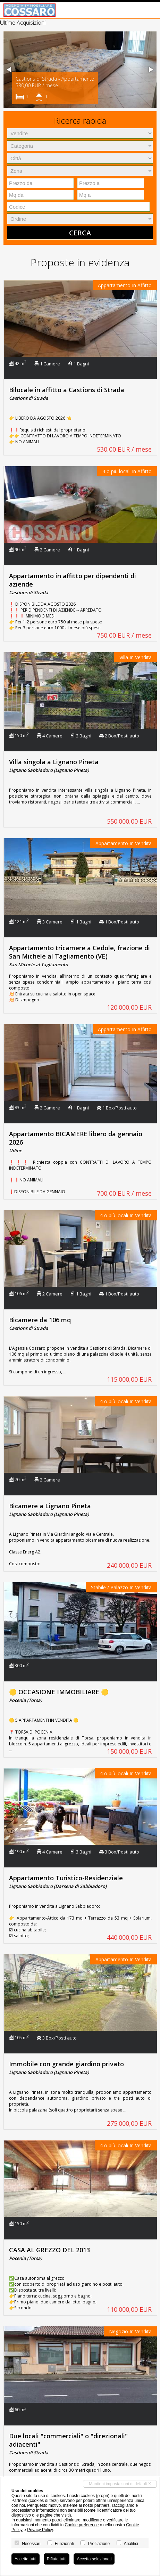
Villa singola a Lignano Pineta (54, 762)
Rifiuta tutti (57, 2559)
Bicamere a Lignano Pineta (50, 1506)
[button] (9, 69)
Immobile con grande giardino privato (66, 2064)
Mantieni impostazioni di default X (120, 2483)
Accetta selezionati (94, 2559)
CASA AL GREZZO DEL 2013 (49, 2250)
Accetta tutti (25, 2559)
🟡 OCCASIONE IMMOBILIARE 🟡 (59, 1692)
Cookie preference (82, 2524)
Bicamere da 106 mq (40, 1320)
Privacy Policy (40, 2529)
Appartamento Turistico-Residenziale (66, 1878)
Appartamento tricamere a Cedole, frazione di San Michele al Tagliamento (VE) (79, 952)
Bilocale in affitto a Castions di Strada (66, 390)
